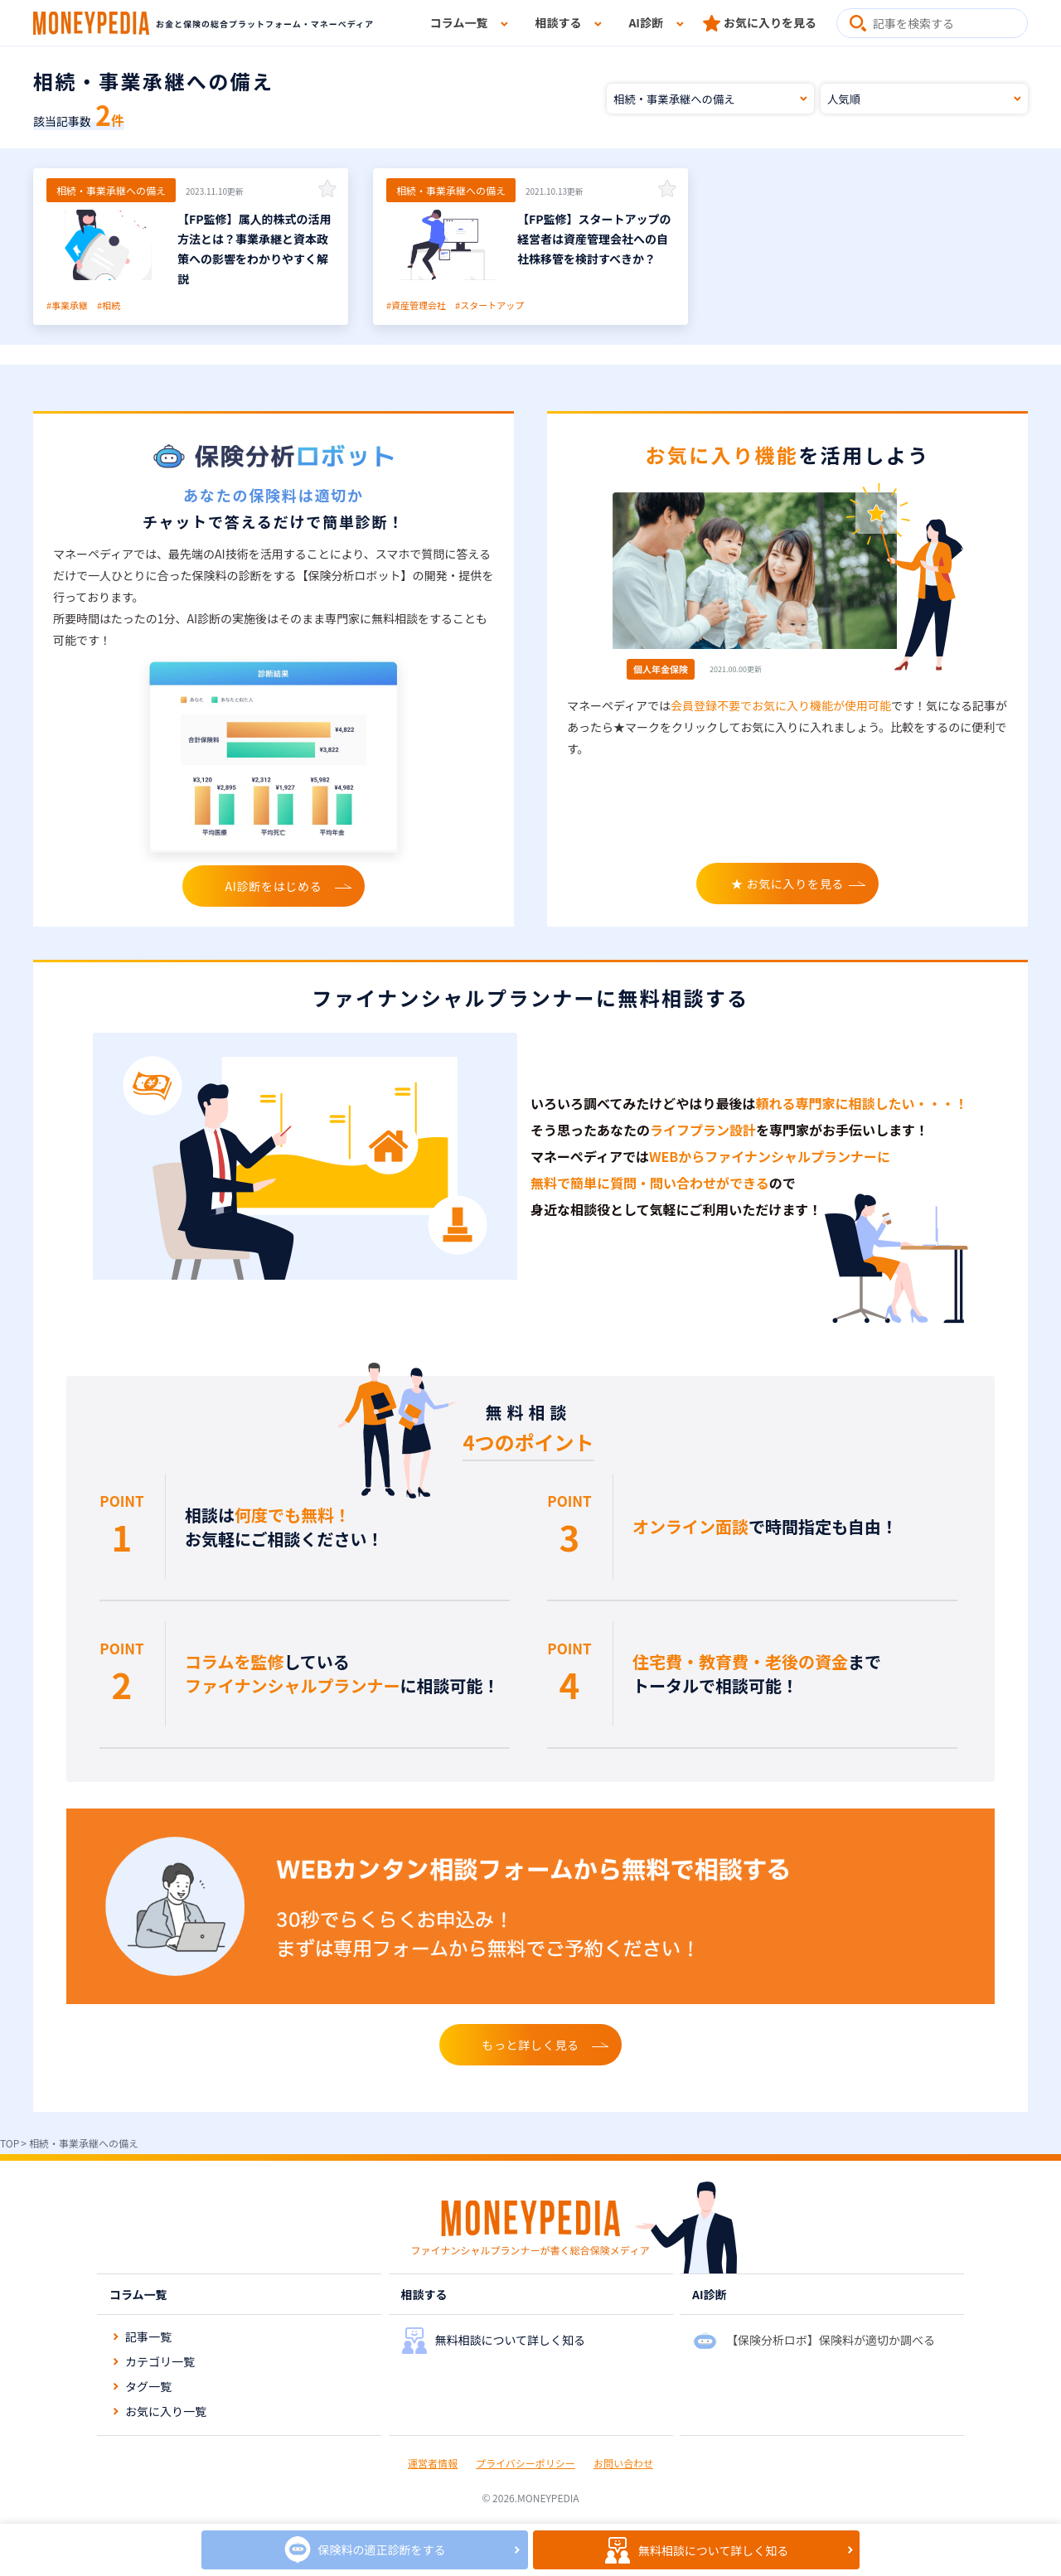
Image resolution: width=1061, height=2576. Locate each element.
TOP (9, 2143)
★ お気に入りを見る (787, 883)
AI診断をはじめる (273, 886)
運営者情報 (433, 2463)
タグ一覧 (148, 2386)
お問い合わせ (623, 2463)
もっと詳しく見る (530, 2044)
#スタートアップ (489, 305)
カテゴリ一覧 (160, 2361)
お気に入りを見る (770, 22)
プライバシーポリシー (525, 2463)
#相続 (108, 305)
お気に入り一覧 (165, 2411)
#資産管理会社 (416, 305)
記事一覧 (148, 2336)
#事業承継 (67, 305)
